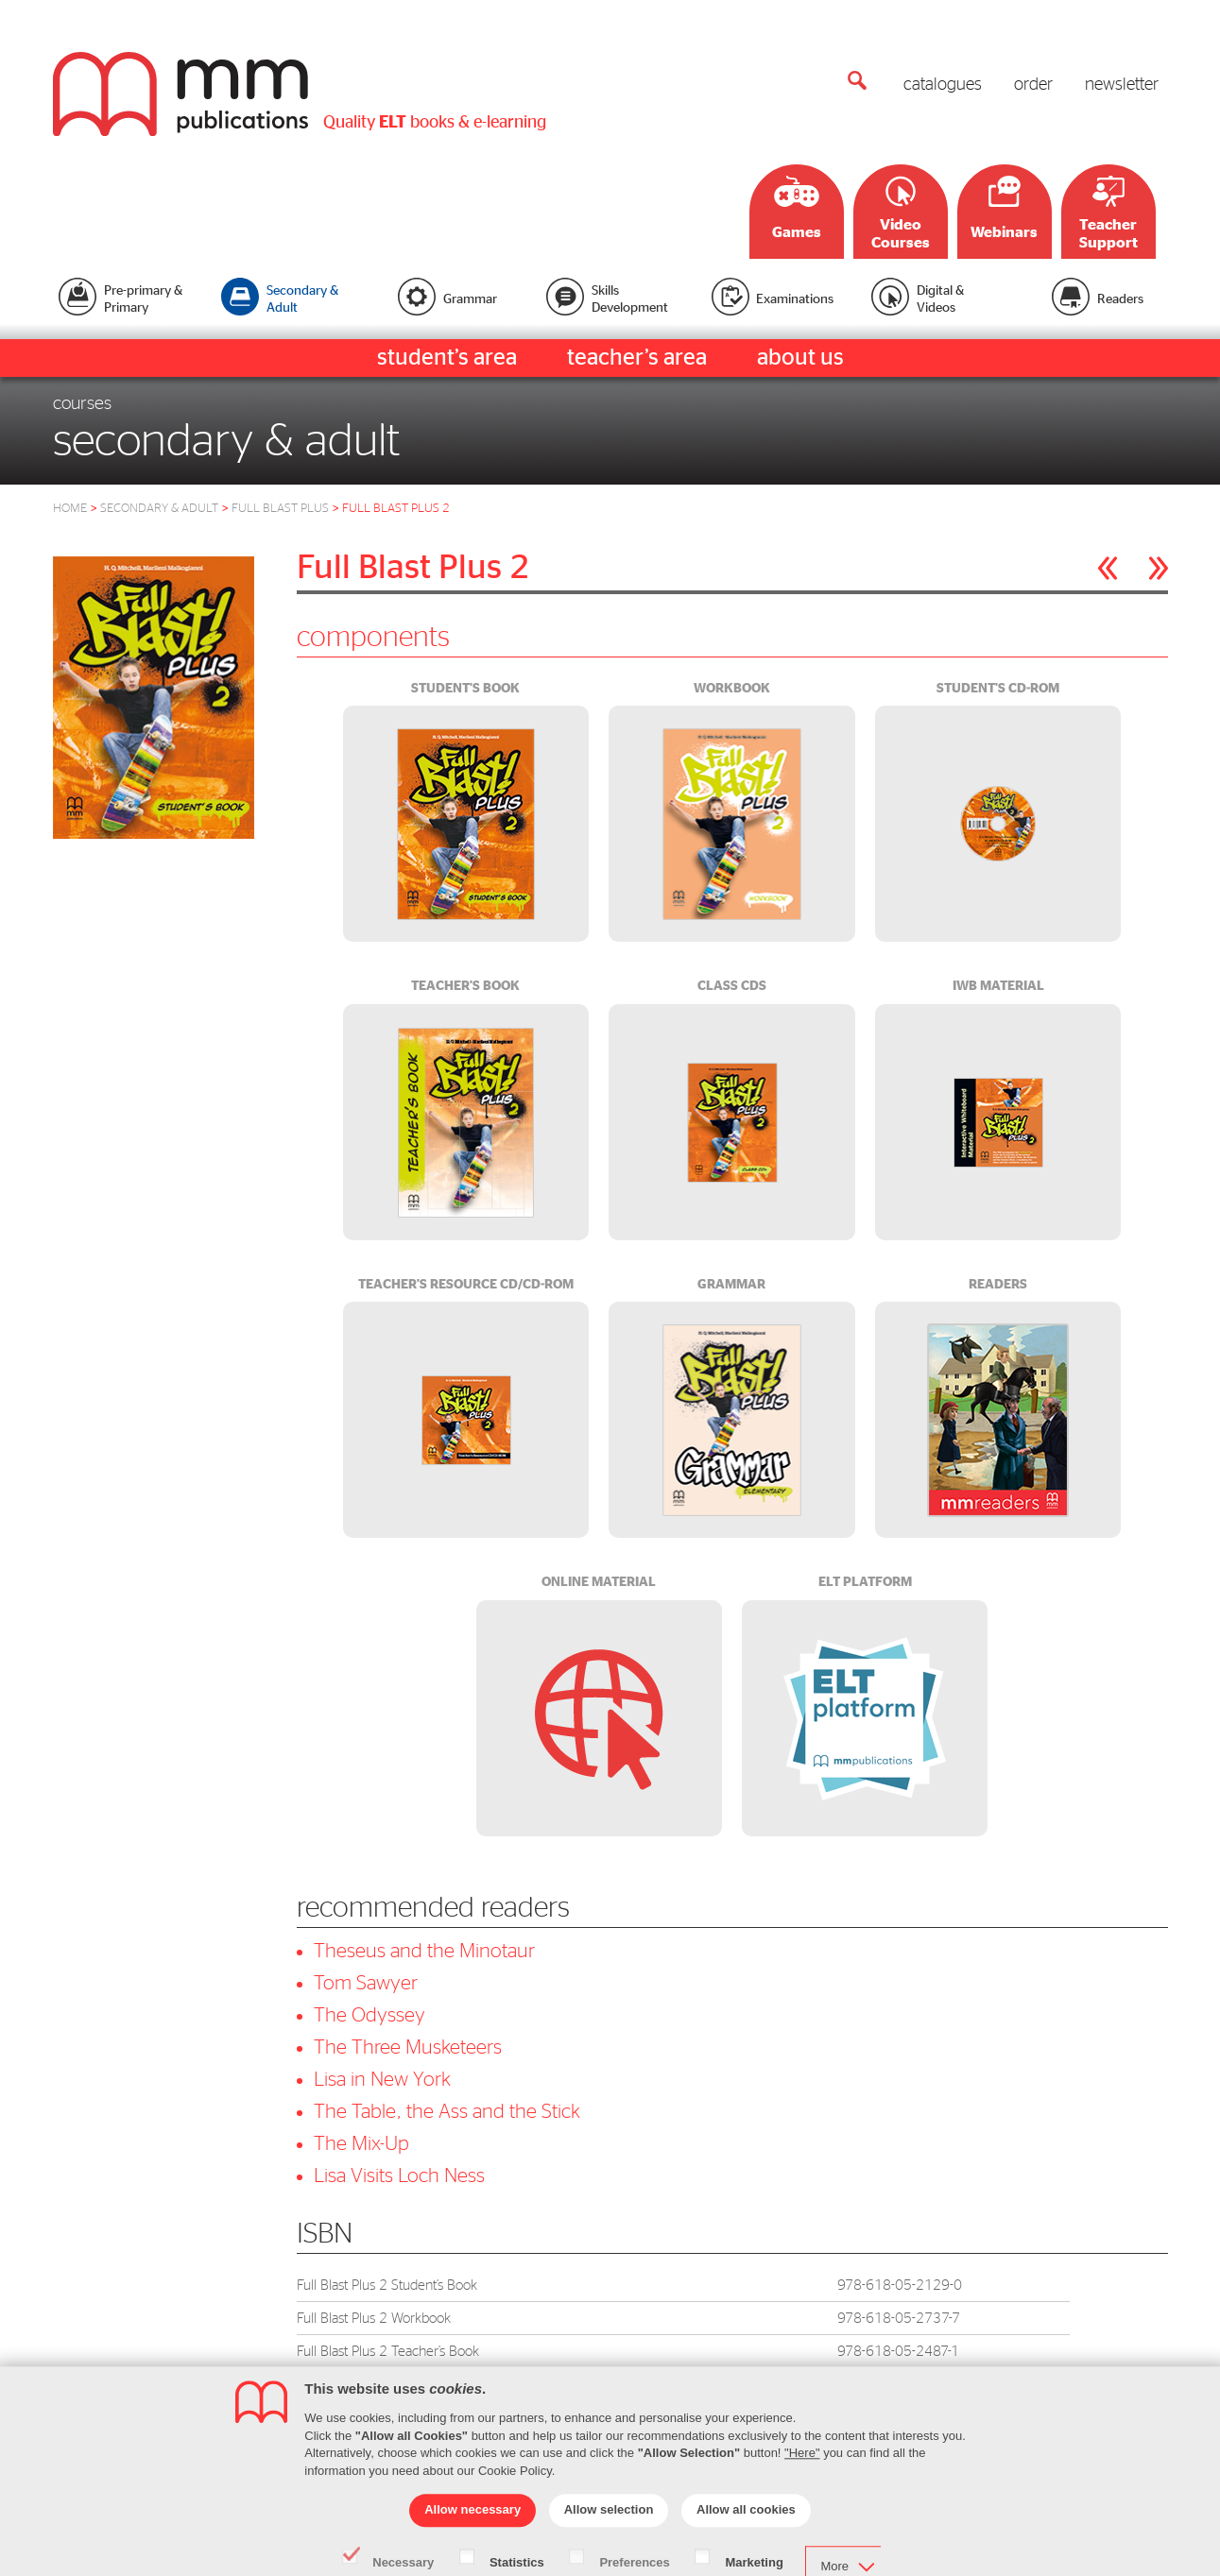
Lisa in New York (382, 2080)
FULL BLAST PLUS (280, 509)
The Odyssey (369, 2015)
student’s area (447, 358)
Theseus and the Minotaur (424, 1951)
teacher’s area (637, 358)
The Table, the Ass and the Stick (447, 2112)
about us (800, 358)
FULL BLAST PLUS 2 (396, 509)
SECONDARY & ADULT (159, 509)
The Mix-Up (361, 2144)
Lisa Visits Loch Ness (399, 2176)
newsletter (1122, 85)
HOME (70, 509)
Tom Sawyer (366, 1983)
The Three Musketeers (408, 2047)
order (1033, 85)
